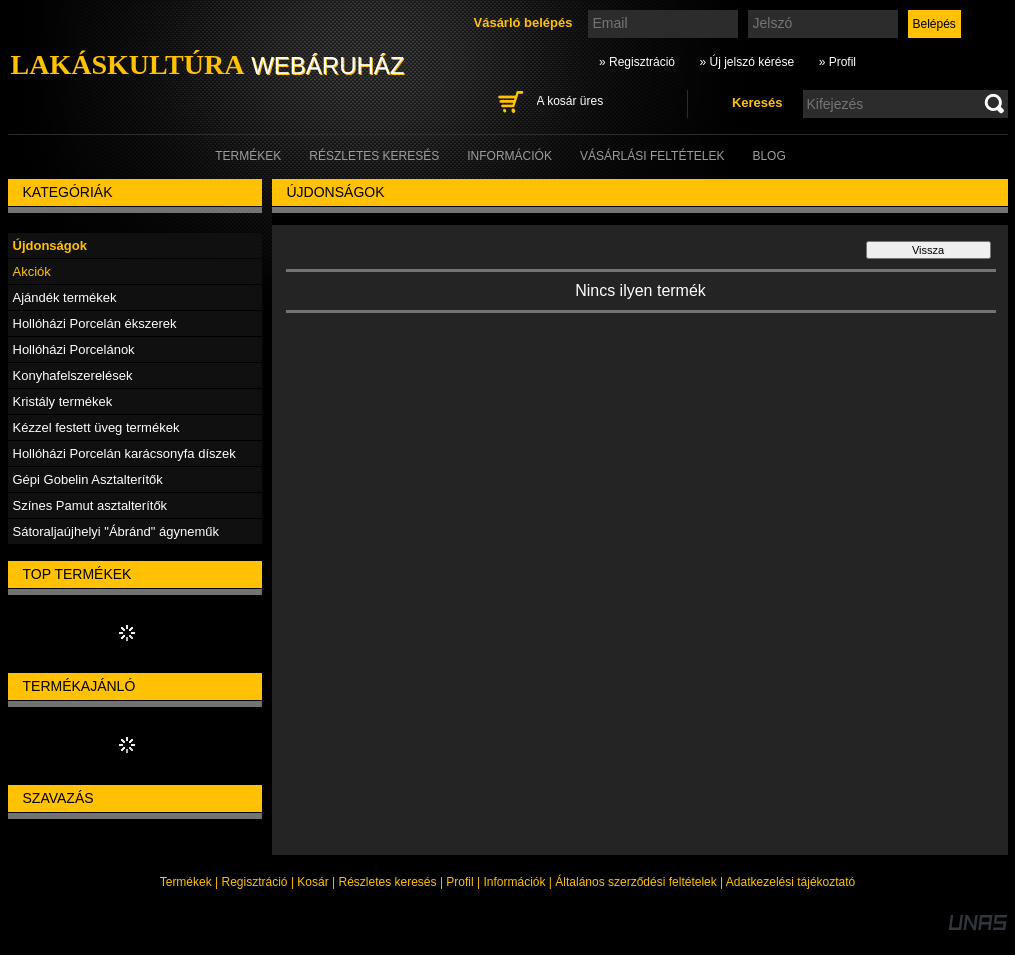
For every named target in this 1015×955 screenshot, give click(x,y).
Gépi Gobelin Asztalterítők (88, 479)
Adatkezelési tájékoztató (790, 882)
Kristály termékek (63, 401)
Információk (514, 882)
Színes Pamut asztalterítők (90, 505)
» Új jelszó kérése (746, 62)
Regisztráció (255, 882)
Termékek (186, 882)
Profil (459, 882)
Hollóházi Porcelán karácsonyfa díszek (124, 453)
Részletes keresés (388, 882)
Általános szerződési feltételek (635, 882)
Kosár (312, 882)
